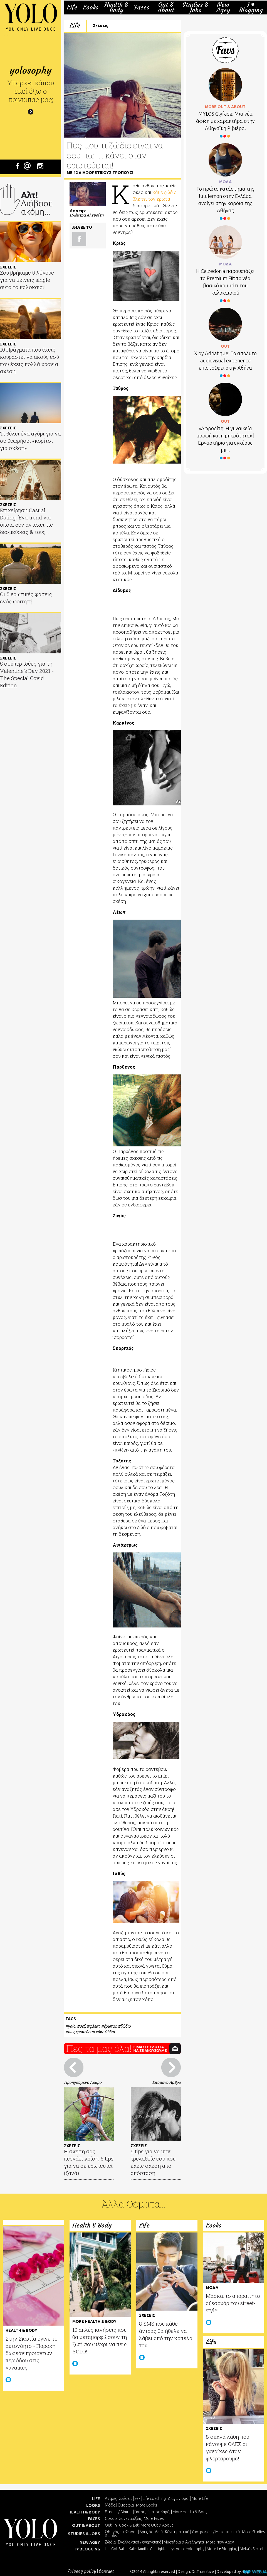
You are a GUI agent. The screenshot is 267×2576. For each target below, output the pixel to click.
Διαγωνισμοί (178, 2498)
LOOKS (93, 2505)
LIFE (96, 2499)
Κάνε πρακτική (177, 2532)
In (115, 2525)
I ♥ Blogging (251, 7)
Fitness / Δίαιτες (118, 2512)
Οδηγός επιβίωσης (121, 2532)
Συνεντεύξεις (130, 2518)
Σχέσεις (100, 25)
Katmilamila (138, 2549)
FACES (94, 2519)
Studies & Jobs (195, 7)
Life (72, 7)
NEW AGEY (90, 2542)
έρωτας (110, 2026)
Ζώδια (110, 2542)
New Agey (223, 7)
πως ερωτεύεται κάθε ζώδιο (91, 2032)
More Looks (146, 2505)
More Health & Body (189, 2512)
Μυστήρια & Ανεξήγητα (184, 2542)
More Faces (154, 2518)
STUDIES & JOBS (84, 2534)
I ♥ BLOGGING (87, 2549)
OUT (225, 346)
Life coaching (154, 2498)
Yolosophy (195, 2549)
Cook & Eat (129, 2525)
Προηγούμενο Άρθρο (83, 2082)
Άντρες (111, 2498)
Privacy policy (82, 2571)
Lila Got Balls (116, 2549)
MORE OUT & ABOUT (225, 106)
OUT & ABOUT (86, 2525)
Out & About (166, 7)
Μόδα (110, 2505)
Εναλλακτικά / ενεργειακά (139, 2542)
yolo (71, 2026)
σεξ (82, 2026)
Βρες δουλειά (151, 2532)
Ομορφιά (126, 2505)
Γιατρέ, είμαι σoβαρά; (152, 2512)
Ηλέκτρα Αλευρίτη (86, 215)
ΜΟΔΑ (225, 182)
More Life (200, 2498)
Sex (137, 2498)
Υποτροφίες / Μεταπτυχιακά (216, 2532)
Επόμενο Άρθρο (166, 2082)
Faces (141, 7)
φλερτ (94, 2026)
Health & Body (116, 7)
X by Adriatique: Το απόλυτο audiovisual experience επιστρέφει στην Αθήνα (225, 360)
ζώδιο (125, 2026)
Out (108, 2525)
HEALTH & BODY (84, 2512)
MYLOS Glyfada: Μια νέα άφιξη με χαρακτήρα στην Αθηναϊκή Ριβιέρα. (225, 121)
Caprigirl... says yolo (167, 2549)
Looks (90, 7)
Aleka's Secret (251, 2549)
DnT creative (203, 2571)
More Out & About (157, 2525)
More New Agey (220, 2542)
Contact (106, 2571)
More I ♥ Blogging (222, 2549)
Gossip (111, 2518)
